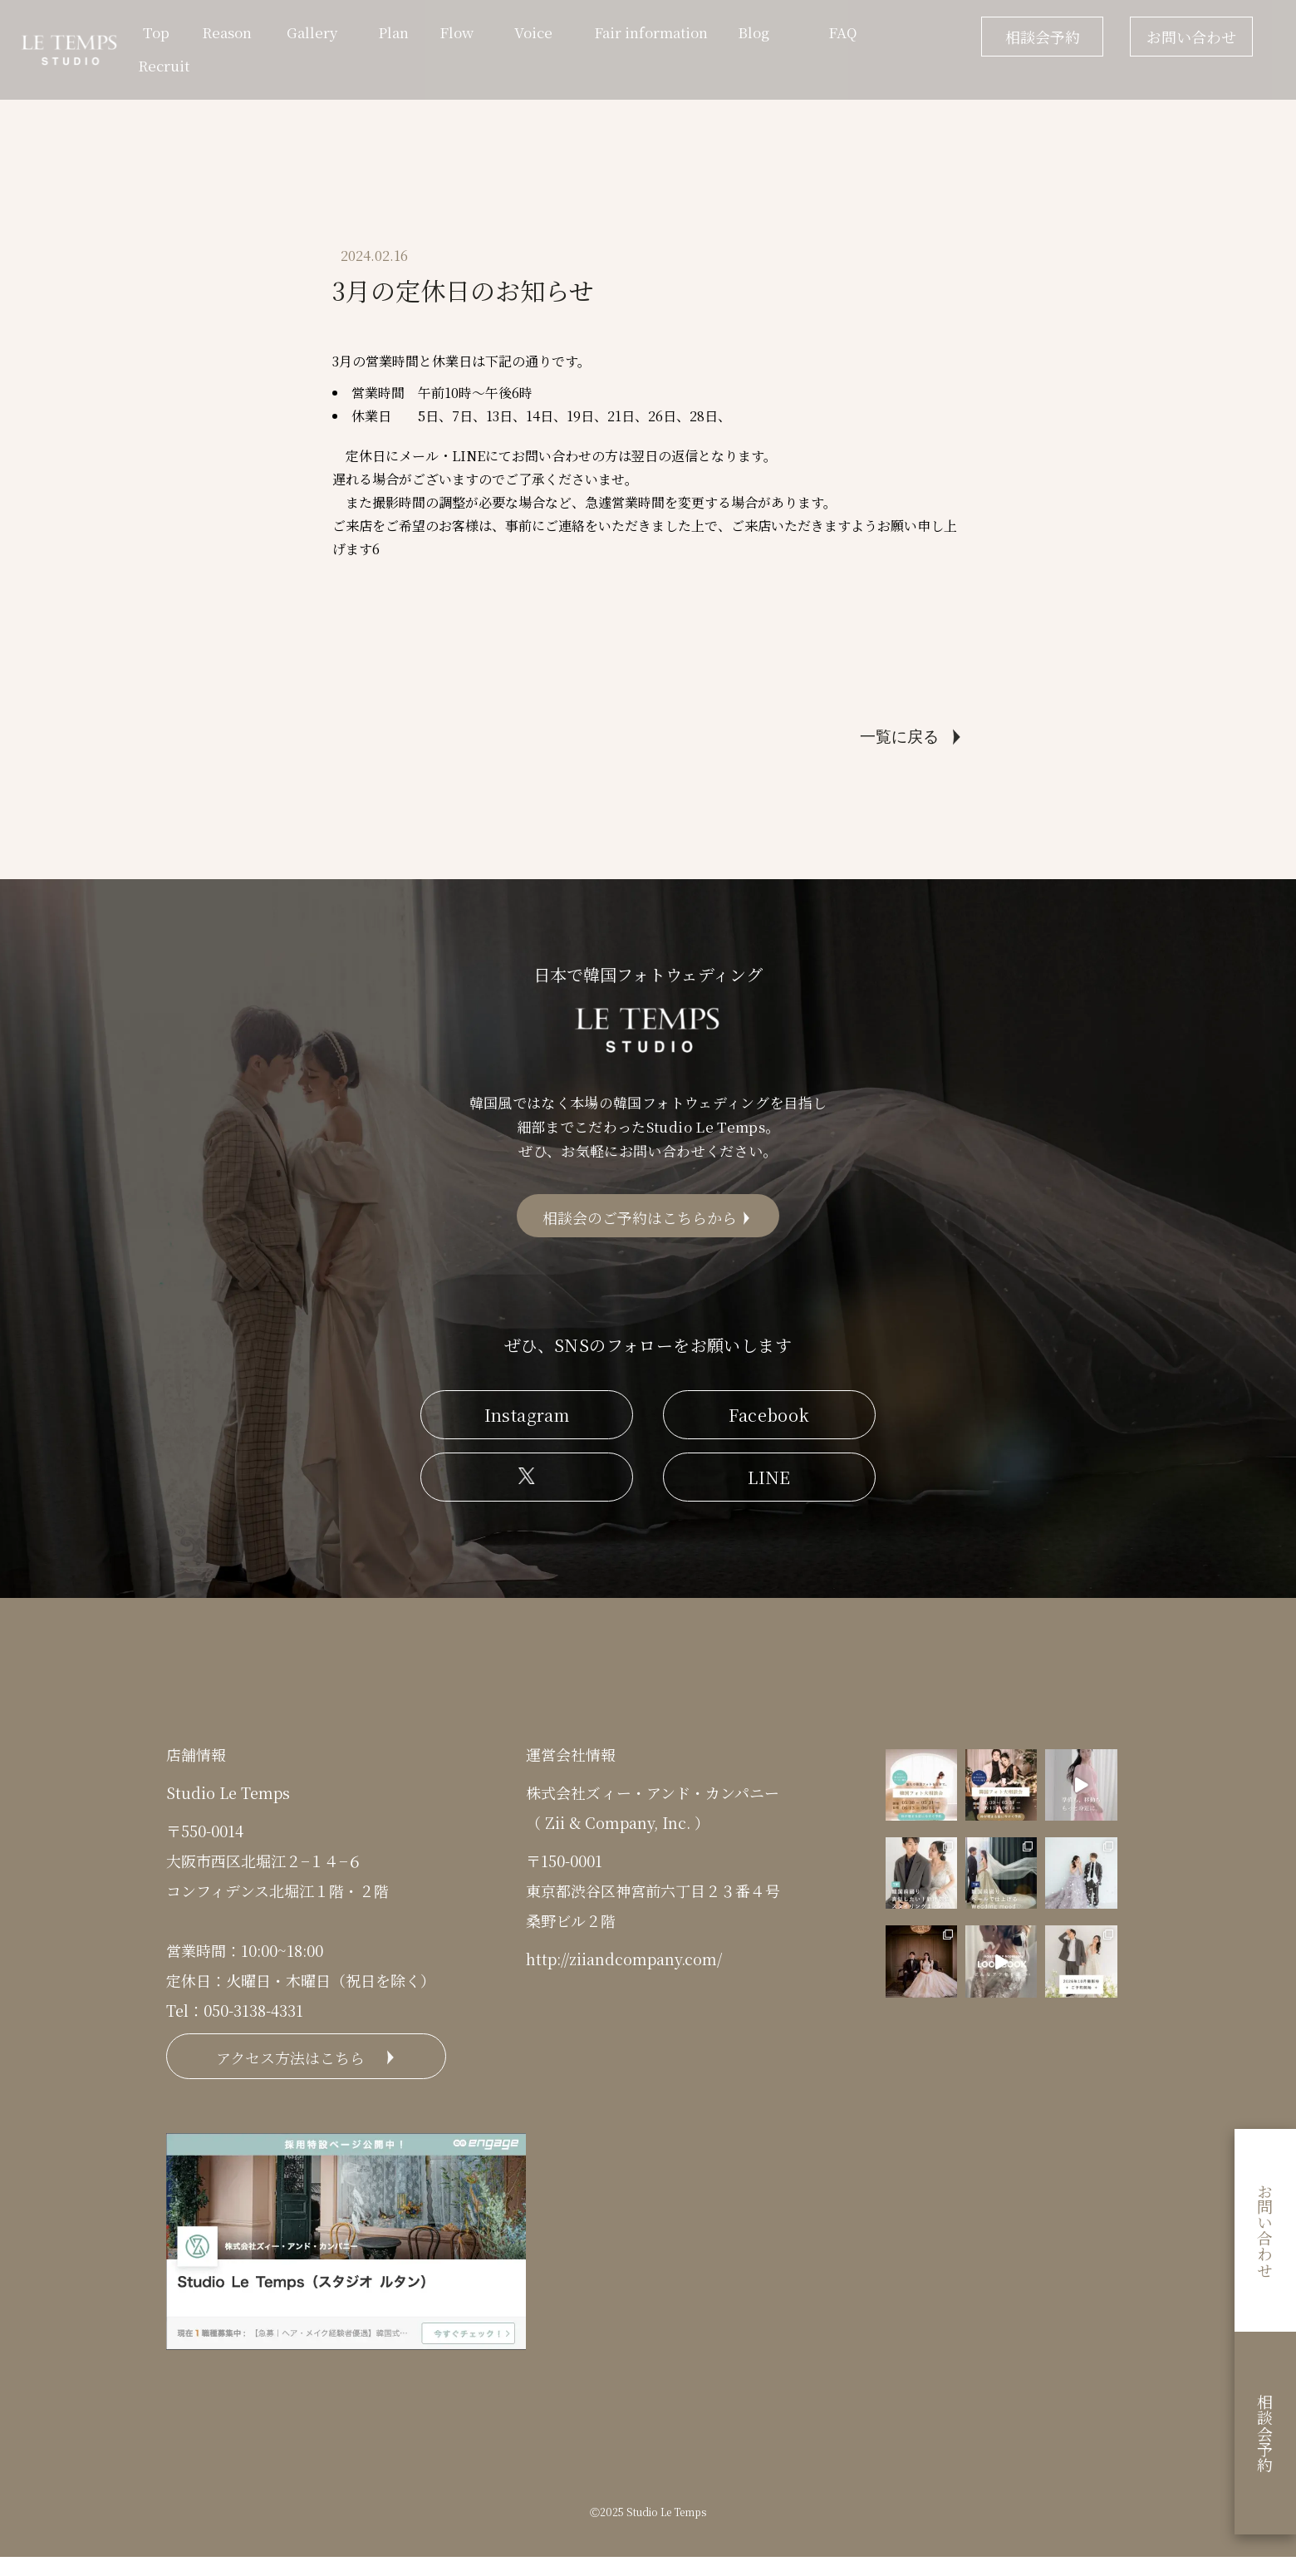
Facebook (769, 1426)
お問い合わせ (1191, 36)
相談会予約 (1042, 36)
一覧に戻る (899, 736)
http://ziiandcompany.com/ (624, 1970)
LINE (769, 1489)
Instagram (527, 1426)
